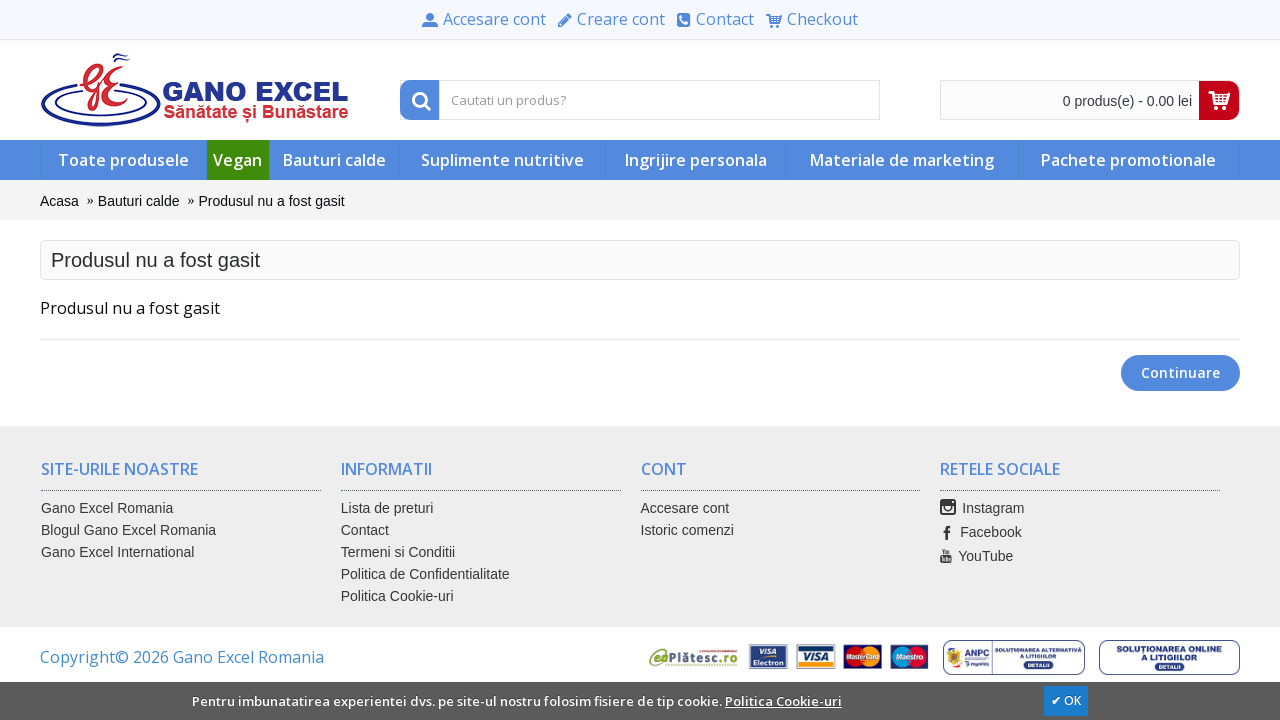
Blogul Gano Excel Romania (128, 530)
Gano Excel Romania (107, 508)
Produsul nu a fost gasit (271, 201)
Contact (365, 530)
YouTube (976, 556)
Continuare (1180, 372)
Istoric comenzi (687, 530)
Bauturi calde (139, 201)
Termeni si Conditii (398, 552)
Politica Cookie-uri (397, 596)
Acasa (59, 201)
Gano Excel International (117, 552)
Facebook (980, 532)
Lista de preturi (387, 508)
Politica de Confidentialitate (425, 574)
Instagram (982, 508)
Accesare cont (685, 508)
